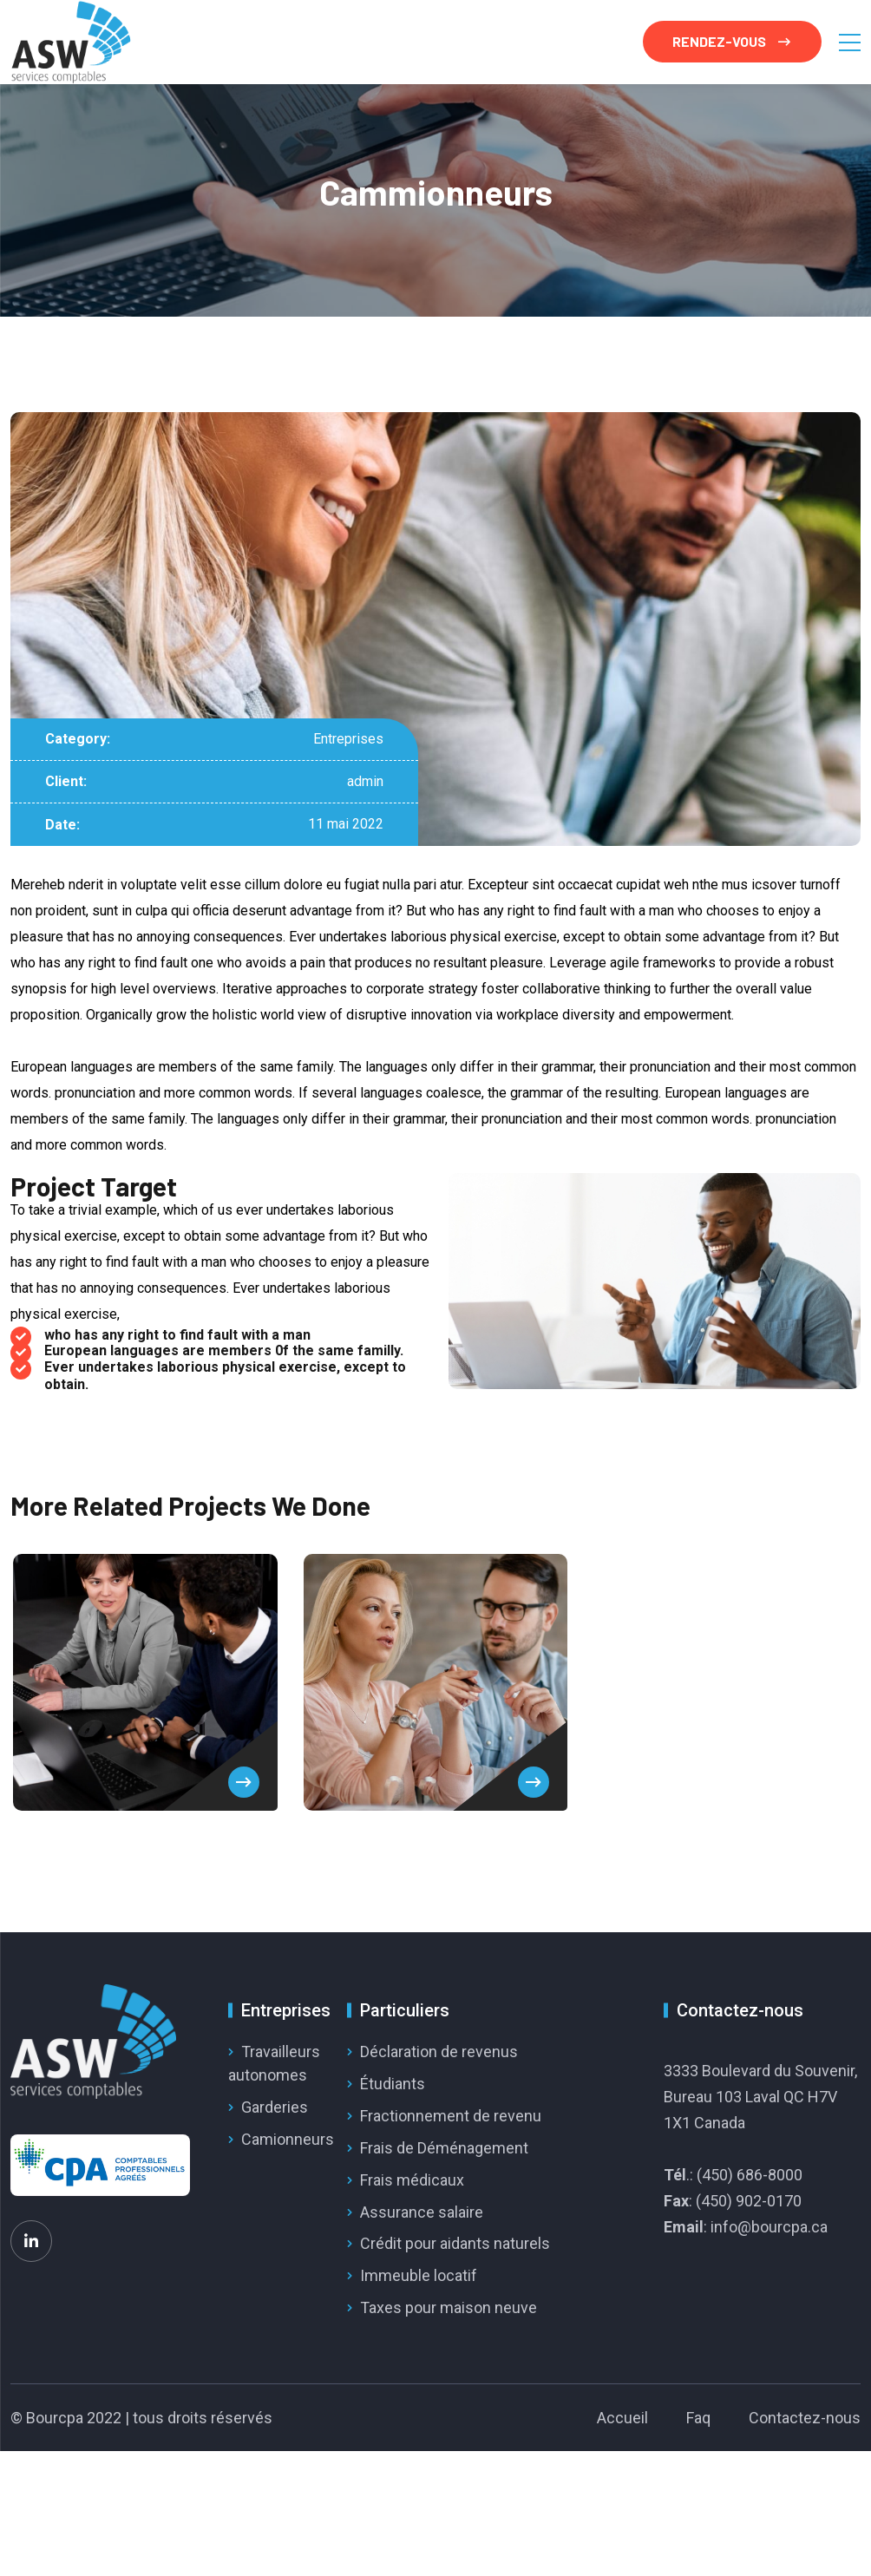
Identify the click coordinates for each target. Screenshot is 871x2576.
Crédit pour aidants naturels (455, 2243)
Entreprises (348, 739)
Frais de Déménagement (444, 2148)
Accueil (622, 2418)
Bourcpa (54, 2418)
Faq (698, 2418)
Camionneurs (287, 2139)
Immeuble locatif (418, 2275)
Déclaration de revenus (439, 2051)
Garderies (274, 2107)
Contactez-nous (805, 2418)
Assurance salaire (421, 2212)
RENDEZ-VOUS (731, 41)
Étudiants (392, 2084)
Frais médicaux (412, 2180)
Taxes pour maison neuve (448, 2307)
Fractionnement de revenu (450, 2116)
